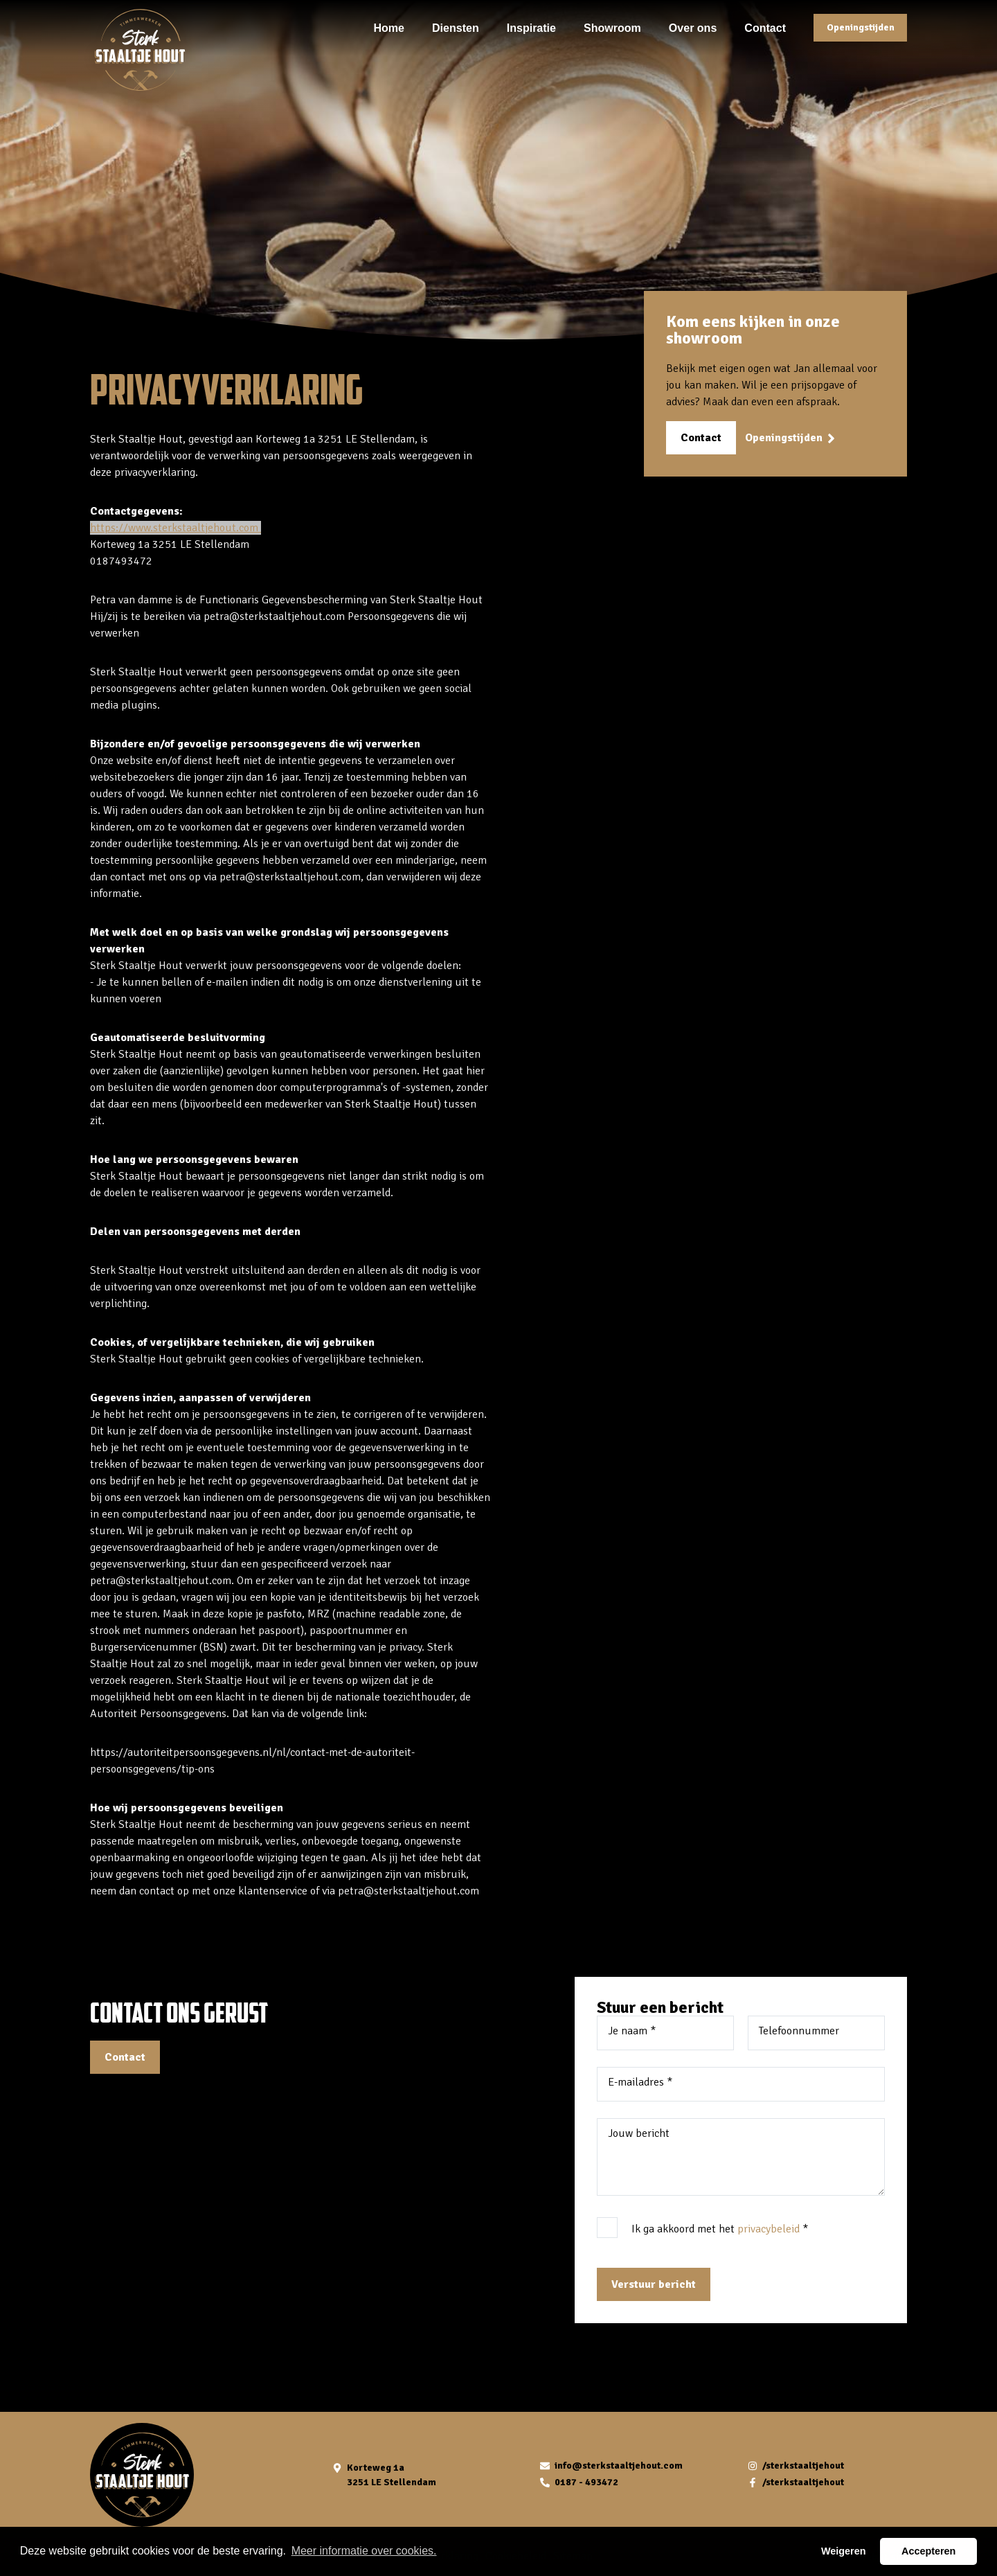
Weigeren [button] (843, 2551)
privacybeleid (768, 2229)
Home (389, 27)
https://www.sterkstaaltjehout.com (175, 528)
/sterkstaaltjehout (803, 2465)
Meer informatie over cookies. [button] (364, 2551)
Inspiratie (531, 27)
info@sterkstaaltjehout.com (619, 2465)
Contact (765, 27)
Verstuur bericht (653, 2284)
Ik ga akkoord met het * (719, 2229)
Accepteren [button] (928, 2551)
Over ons (693, 27)
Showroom (612, 27)
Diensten (456, 27)
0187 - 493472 (586, 2482)
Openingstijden (861, 27)
